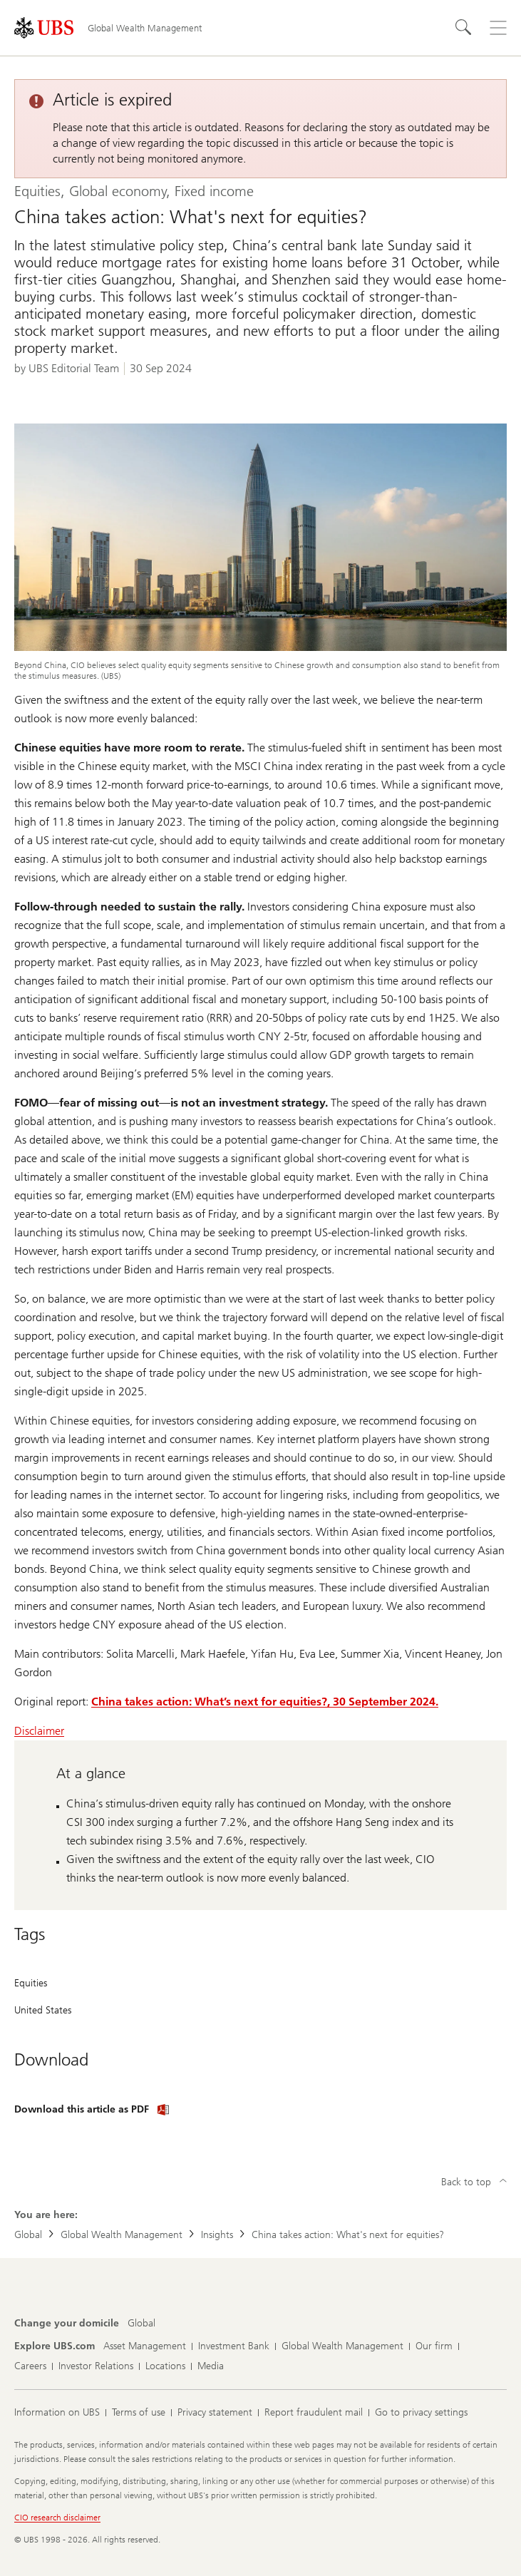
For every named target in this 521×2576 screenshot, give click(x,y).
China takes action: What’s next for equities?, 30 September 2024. (264, 1701)
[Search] (464, 27)
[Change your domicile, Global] (141, 2323)
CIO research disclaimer (57, 2518)
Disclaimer (39, 1731)
